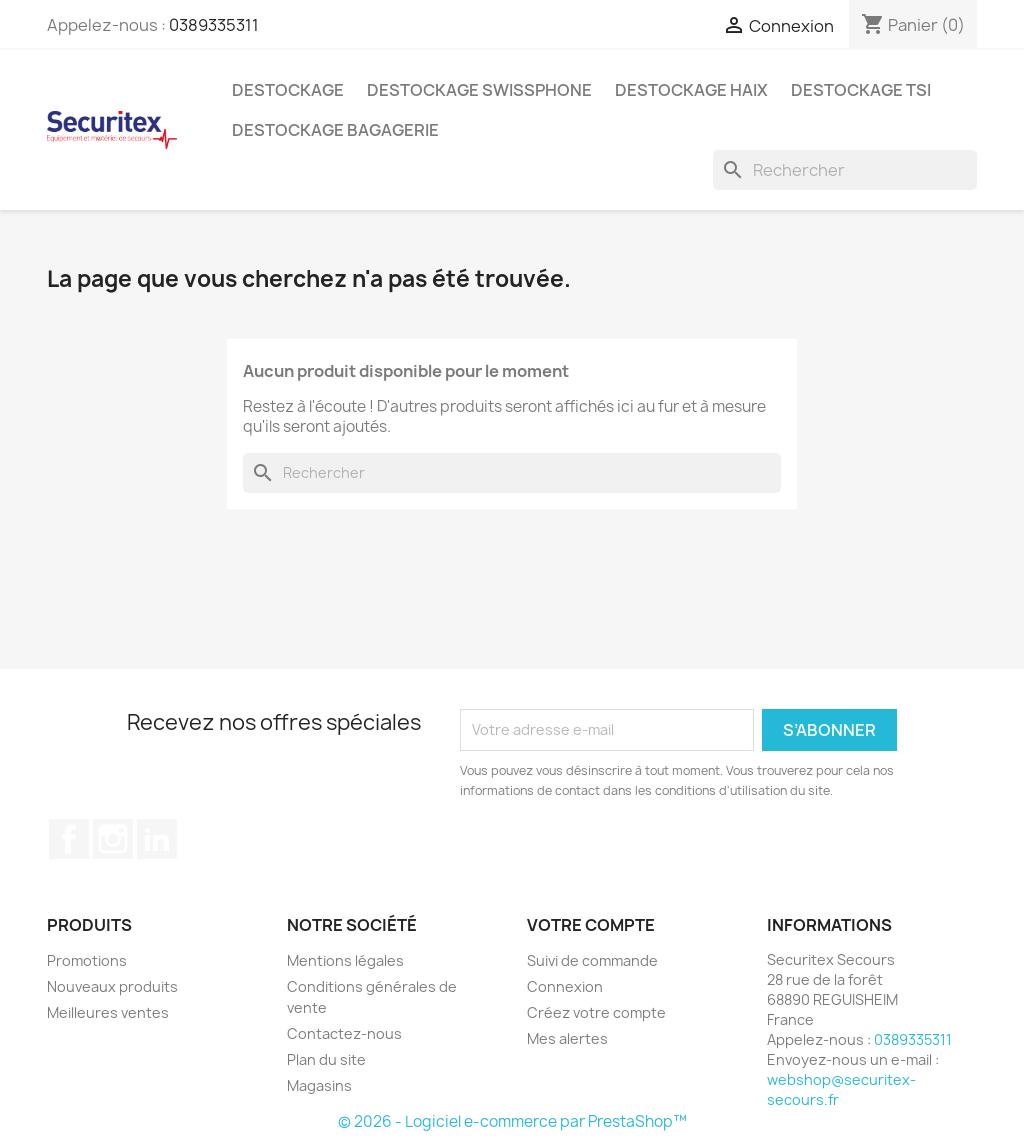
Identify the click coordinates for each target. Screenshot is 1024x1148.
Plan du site (326, 1059)
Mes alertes (567, 1038)
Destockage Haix (691, 90)
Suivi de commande (592, 960)
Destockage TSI (861, 90)
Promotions (87, 960)
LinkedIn (157, 839)
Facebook (69, 839)
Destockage (288, 90)
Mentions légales (345, 960)
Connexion (565, 986)
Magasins (319, 1085)
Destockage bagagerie (335, 130)
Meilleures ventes (108, 1012)
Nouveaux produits (112, 986)
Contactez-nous (344, 1033)
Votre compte (591, 925)
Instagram (113, 839)
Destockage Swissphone (479, 90)
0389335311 (214, 25)
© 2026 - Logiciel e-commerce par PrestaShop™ (512, 1121)
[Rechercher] (845, 170)
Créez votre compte (596, 1012)
